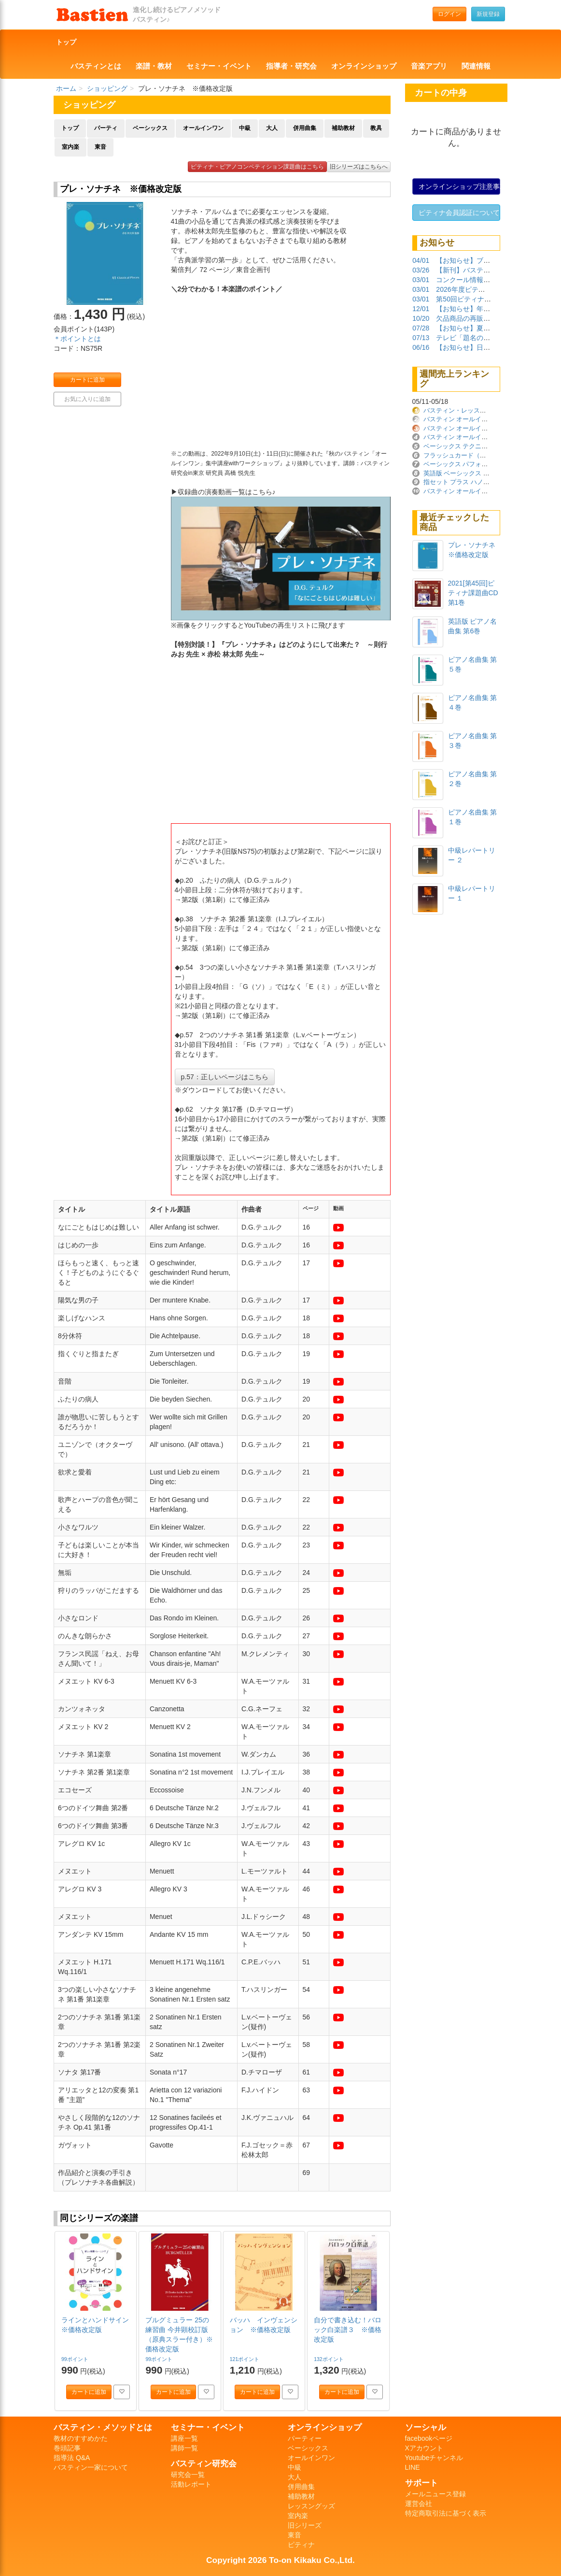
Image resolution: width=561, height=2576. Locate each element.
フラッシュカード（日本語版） (467, 455)
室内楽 (70, 146)
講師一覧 (184, 2448)
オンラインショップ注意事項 (460, 186)
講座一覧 (184, 2438)
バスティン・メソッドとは (103, 2427)
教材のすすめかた (81, 2438)
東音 (100, 146)
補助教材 (343, 128)
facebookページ (429, 2438)
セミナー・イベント (219, 66)
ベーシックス (150, 128)
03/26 (420, 270)
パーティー (305, 2438)
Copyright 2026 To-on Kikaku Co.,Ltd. (280, 2560)
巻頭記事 (67, 2448)
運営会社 (418, 2503)
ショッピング (107, 88)
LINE (412, 2467)
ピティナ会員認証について (459, 212)
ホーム (66, 88)
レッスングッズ (311, 2506)
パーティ (105, 128)
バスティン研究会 (204, 2463)
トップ (66, 42)
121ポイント (245, 2359)
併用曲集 (304, 128)
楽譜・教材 (154, 66)
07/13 (420, 338)
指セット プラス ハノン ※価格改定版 (478, 482)
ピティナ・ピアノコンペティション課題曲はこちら (257, 166)
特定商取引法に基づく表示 (445, 2513)
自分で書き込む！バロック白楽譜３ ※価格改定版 (347, 2329)
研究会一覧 (188, 2474)
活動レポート (191, 2484)
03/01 (420, 280)
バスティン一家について (91, 2467)
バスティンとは (95, 66)
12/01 (420, 309)
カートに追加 (87, 379)
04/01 (420, 260)
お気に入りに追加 (87, 399)
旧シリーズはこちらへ (359, 166)
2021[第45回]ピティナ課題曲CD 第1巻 (473, 592)
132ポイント (329, 2359)
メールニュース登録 (435, 2494)
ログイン (449, 14)
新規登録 (488, 14)
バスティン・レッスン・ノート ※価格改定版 (489, 410)
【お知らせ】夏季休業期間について (490, 328)
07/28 (420, 328)
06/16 (420, 347)
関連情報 (476, 66)
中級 (245, 128)
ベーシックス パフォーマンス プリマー (478, 464)
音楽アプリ (429, 66)
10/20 (420, 318)
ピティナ (301, 2544)
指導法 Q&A (72, 2458)
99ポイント (75, 2359)
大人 (272, 128)
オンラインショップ (363, 66)
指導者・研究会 (291, 66)
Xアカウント (424, 2448)
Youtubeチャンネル (434, 2458)
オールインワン (203, 128)
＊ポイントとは (77, 339)
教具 (376, 128)
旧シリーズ (305, 2525)
